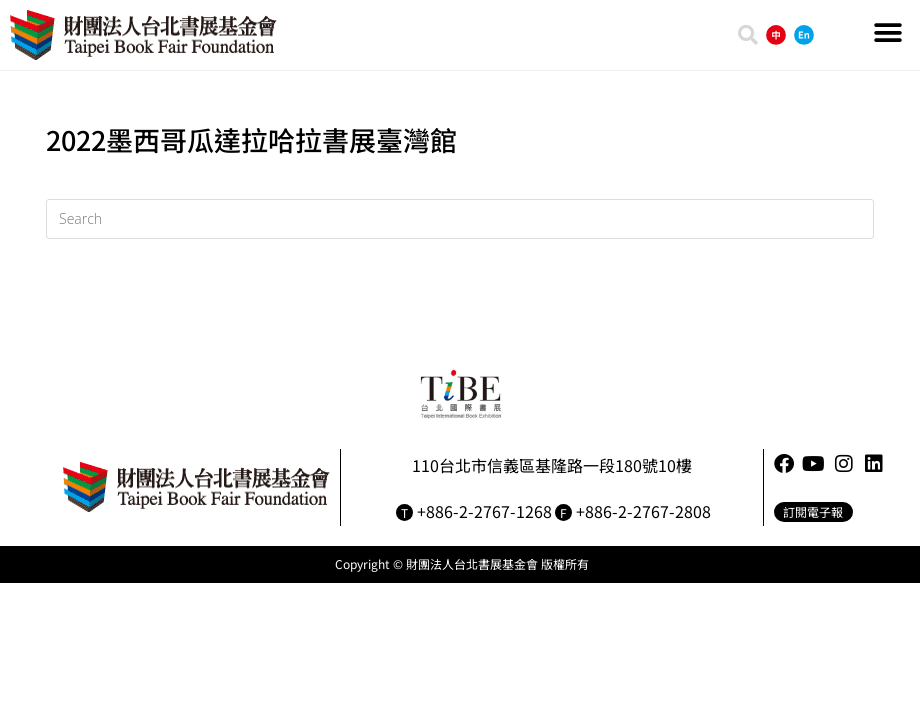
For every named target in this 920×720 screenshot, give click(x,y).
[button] (887, 32)
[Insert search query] (460, 219)
